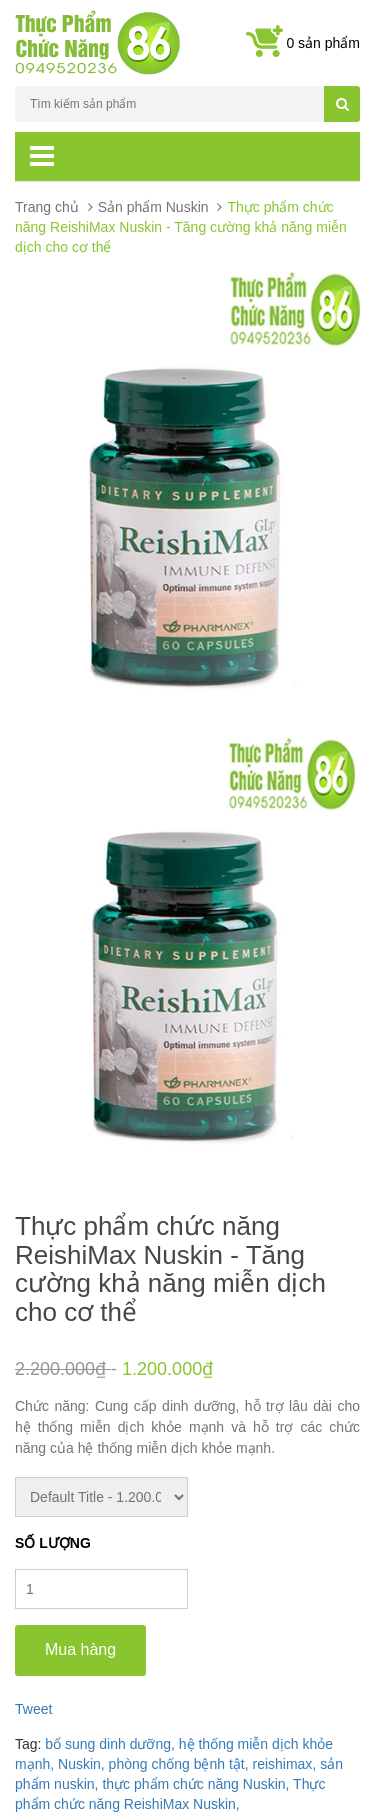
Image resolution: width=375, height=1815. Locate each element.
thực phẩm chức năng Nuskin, (197, 1784)
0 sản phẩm (323, 43)
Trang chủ (47, 207)
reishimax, (286, 1764)
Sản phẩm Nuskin (153, 207)
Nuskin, (83, 1764)
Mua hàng (80, 1649)
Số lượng (53, 1543)
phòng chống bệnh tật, (181, 1764)
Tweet (33, 1709)
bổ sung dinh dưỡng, (111, 1744)
